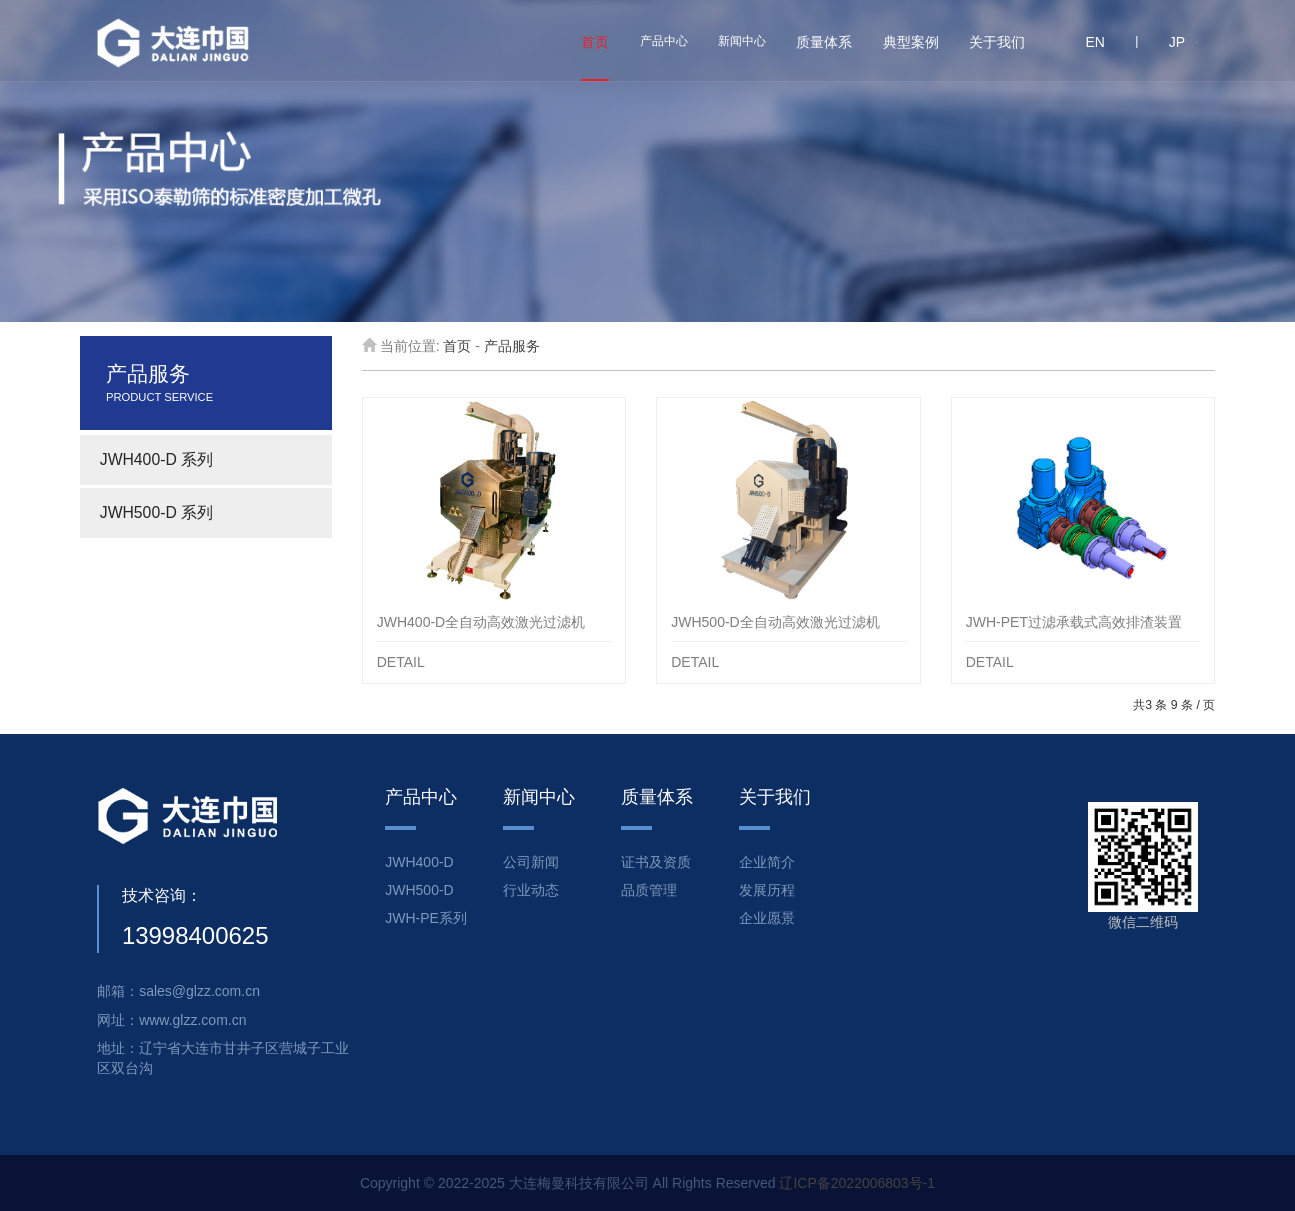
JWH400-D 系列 (156, 459)
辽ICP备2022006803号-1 (857, 1183)
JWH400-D (419, 862)
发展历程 (767, 890)
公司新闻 (531, 862)
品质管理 (649, 890)
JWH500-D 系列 (156, 512)
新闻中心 (742, 41)
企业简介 (767, 862)
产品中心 (664, 41)
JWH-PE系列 (426, 918)
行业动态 (531, 890)
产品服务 (512, 346)
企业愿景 (767, 918)
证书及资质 (656, 862)
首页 (457, 346)
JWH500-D (419, 890)
